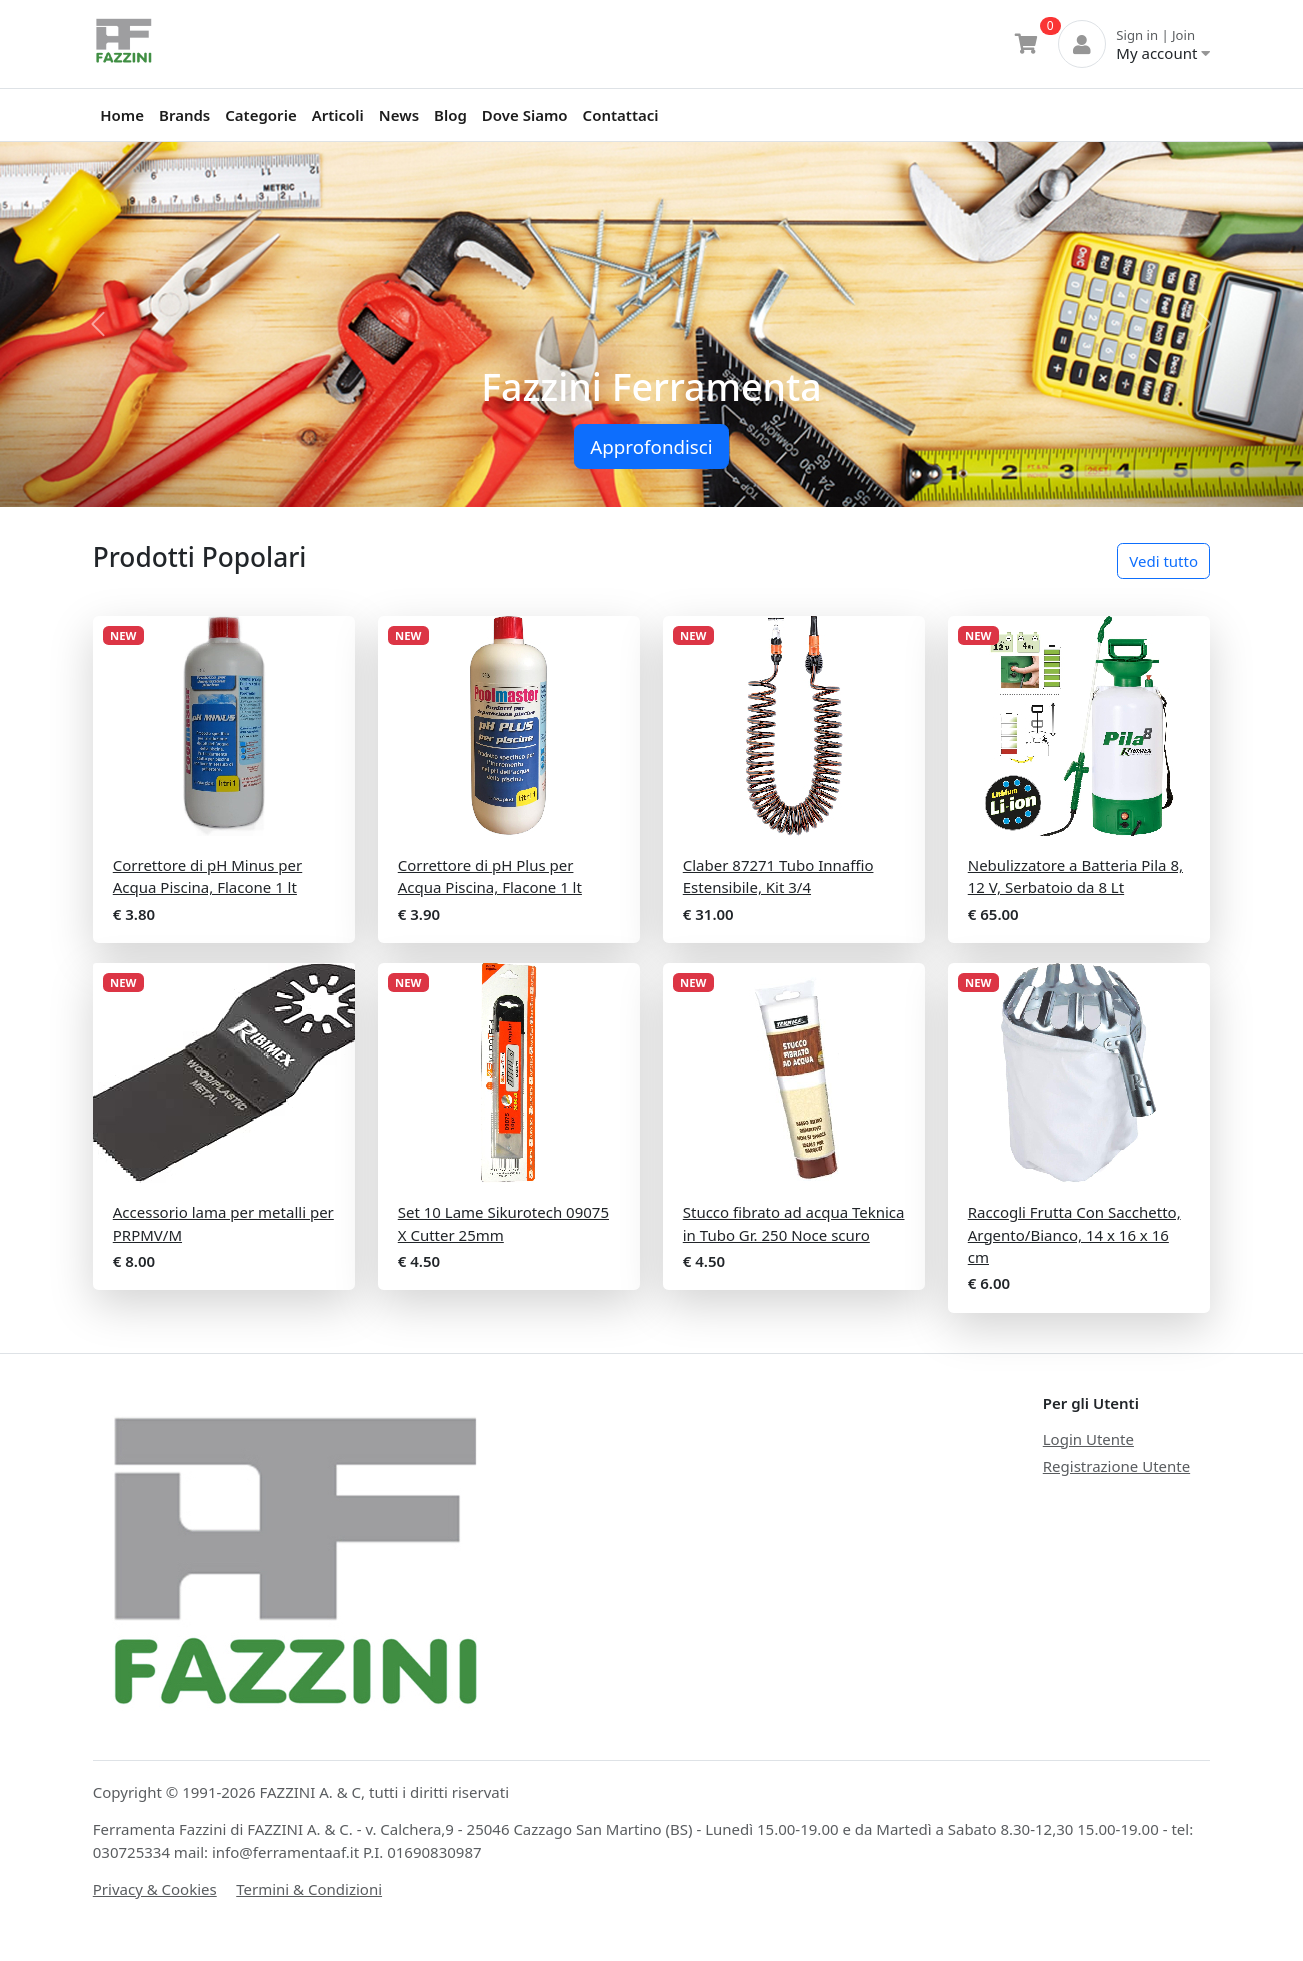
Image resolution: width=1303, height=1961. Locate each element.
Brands (184, 115)
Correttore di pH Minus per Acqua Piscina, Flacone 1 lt (207, 876)
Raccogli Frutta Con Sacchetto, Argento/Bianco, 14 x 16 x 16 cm (1074, 1234)
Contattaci (621, 115)
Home (122, 115)
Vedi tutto (1163, 561)
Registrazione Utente (1116, 1466)
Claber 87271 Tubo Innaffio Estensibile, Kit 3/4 (778, 876)
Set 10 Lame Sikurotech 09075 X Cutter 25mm (503, 1223)
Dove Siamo (525, 115)
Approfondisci (651, 446)
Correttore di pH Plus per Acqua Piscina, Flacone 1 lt (490, 876)
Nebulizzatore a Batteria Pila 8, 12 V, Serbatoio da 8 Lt (1075, 876)
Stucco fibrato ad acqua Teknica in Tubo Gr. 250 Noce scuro (794, 1223)
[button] (97, 324)
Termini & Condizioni (309, 1889)
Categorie (260, 115)
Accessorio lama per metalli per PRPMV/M (223, 1223)
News (399, 115)
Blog (450, 115)
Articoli (338, 115)
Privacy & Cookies (155, 1889)
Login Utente (1088, 1439)
